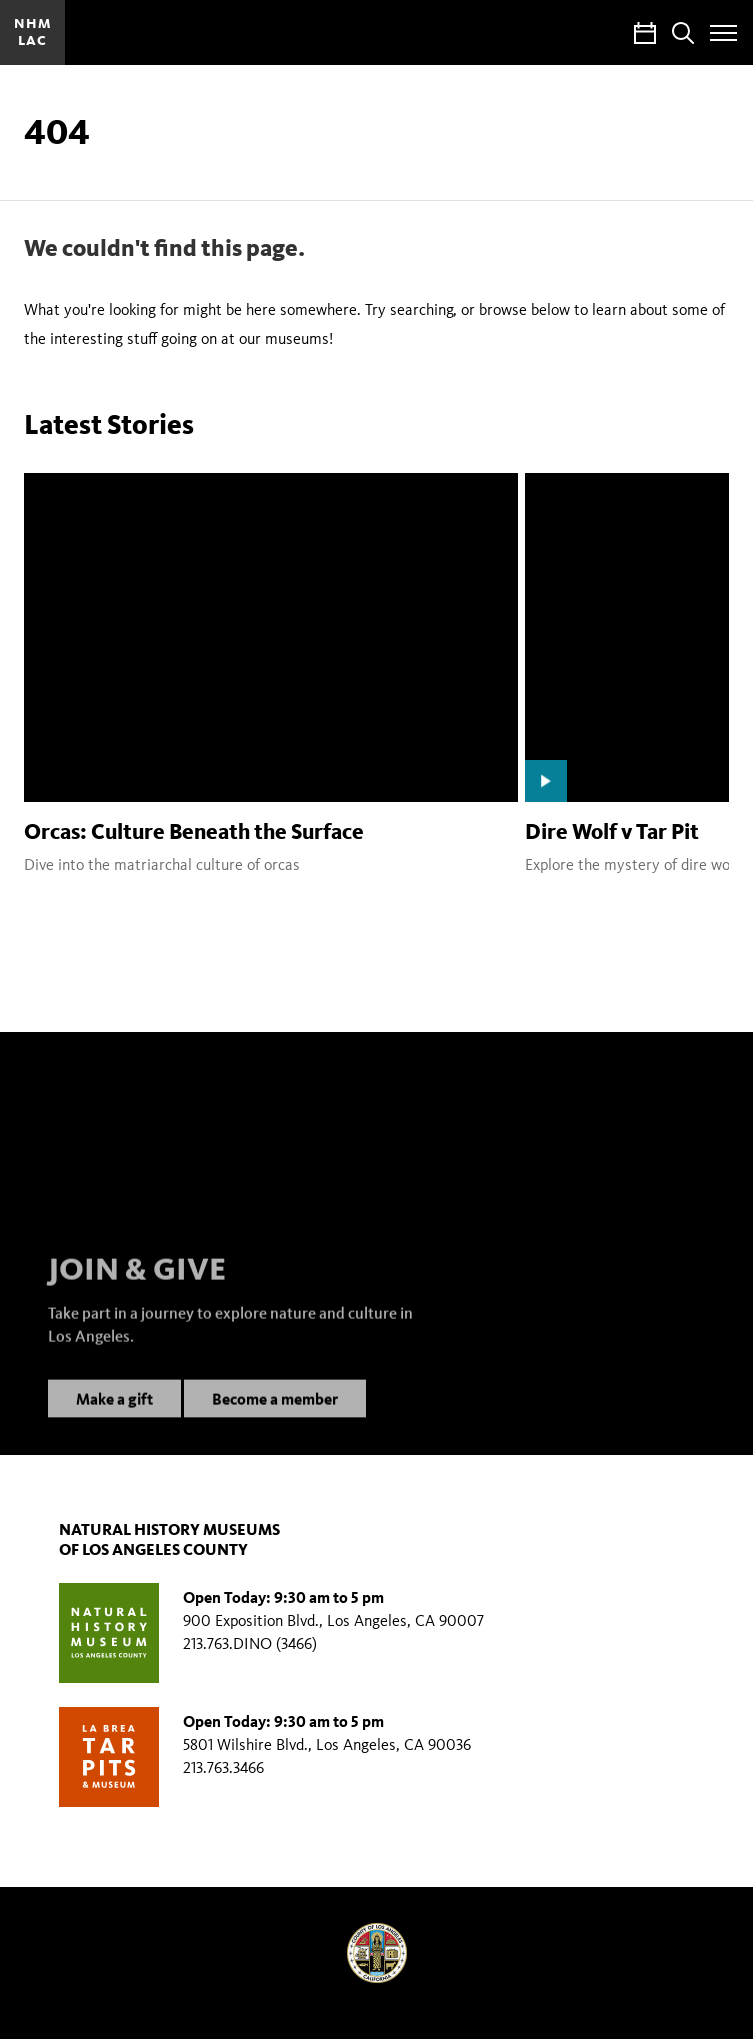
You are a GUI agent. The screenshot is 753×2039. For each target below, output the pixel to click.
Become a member (275, 1417)
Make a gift (114, 1417)
